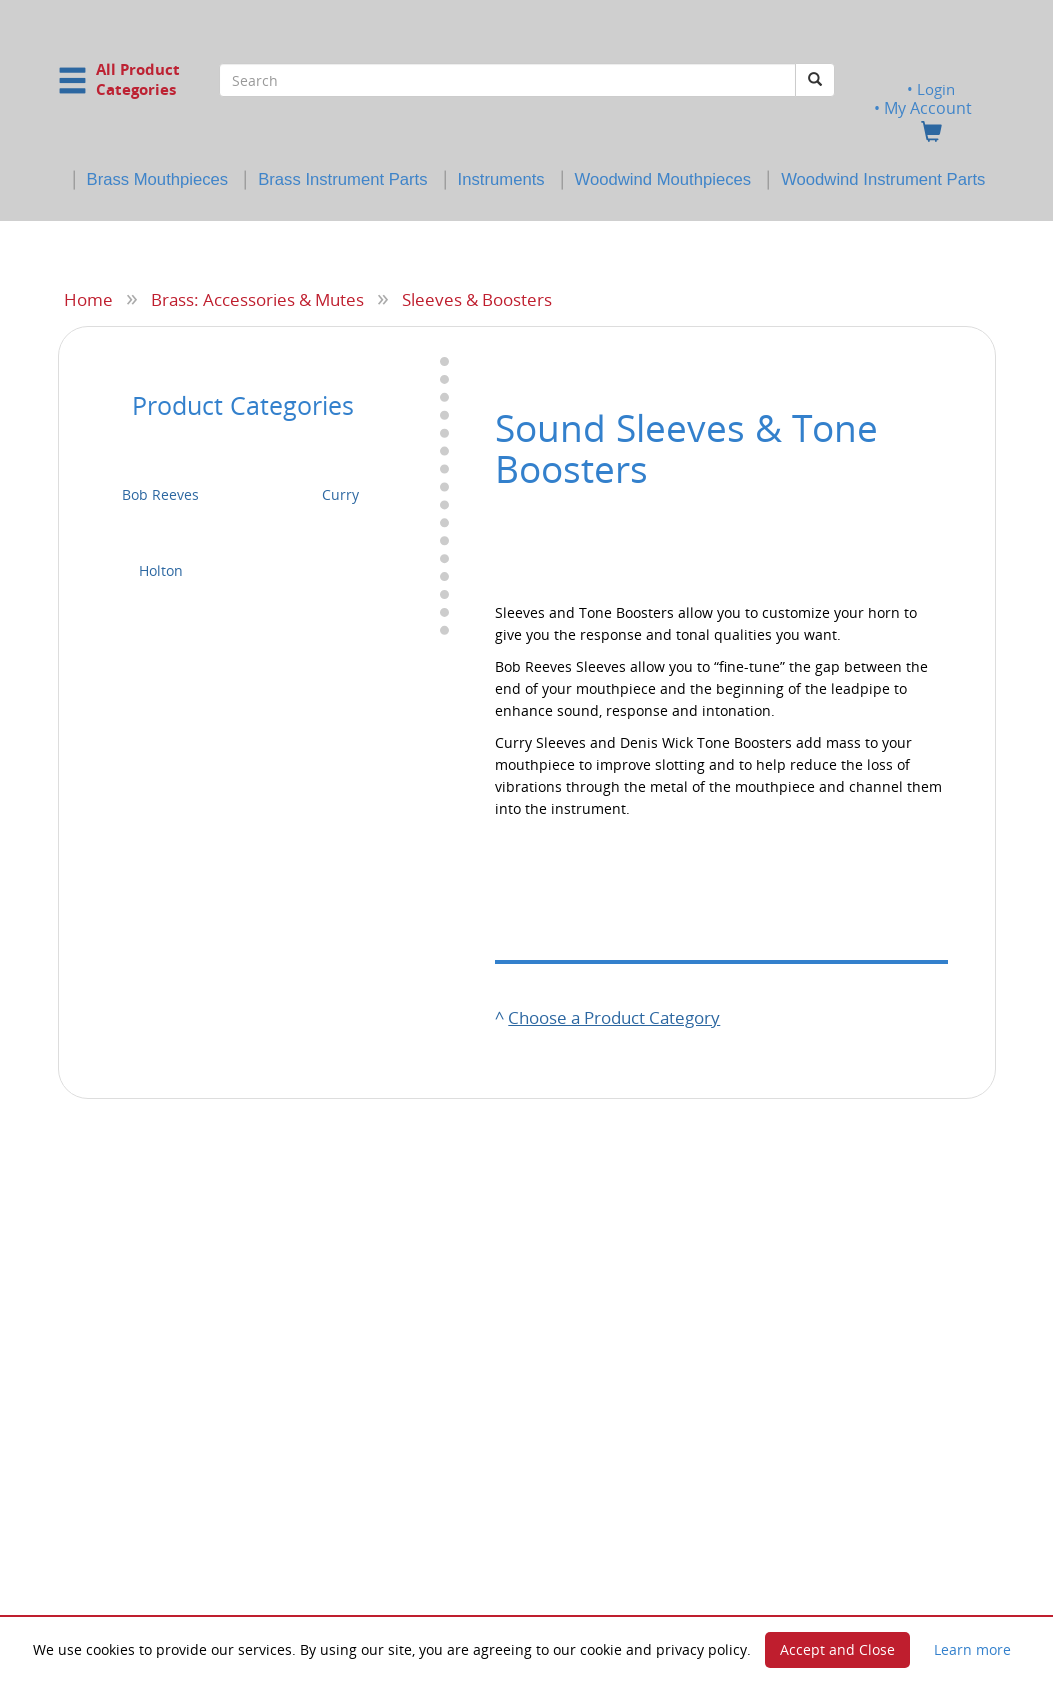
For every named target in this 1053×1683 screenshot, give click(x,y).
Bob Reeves (160, 494)
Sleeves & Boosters (477, 299)
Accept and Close (837, 1649)
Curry (340, 494)
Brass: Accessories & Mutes (257, 299)
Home (88, 299)
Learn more (972, 1649)
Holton (161, 570)
